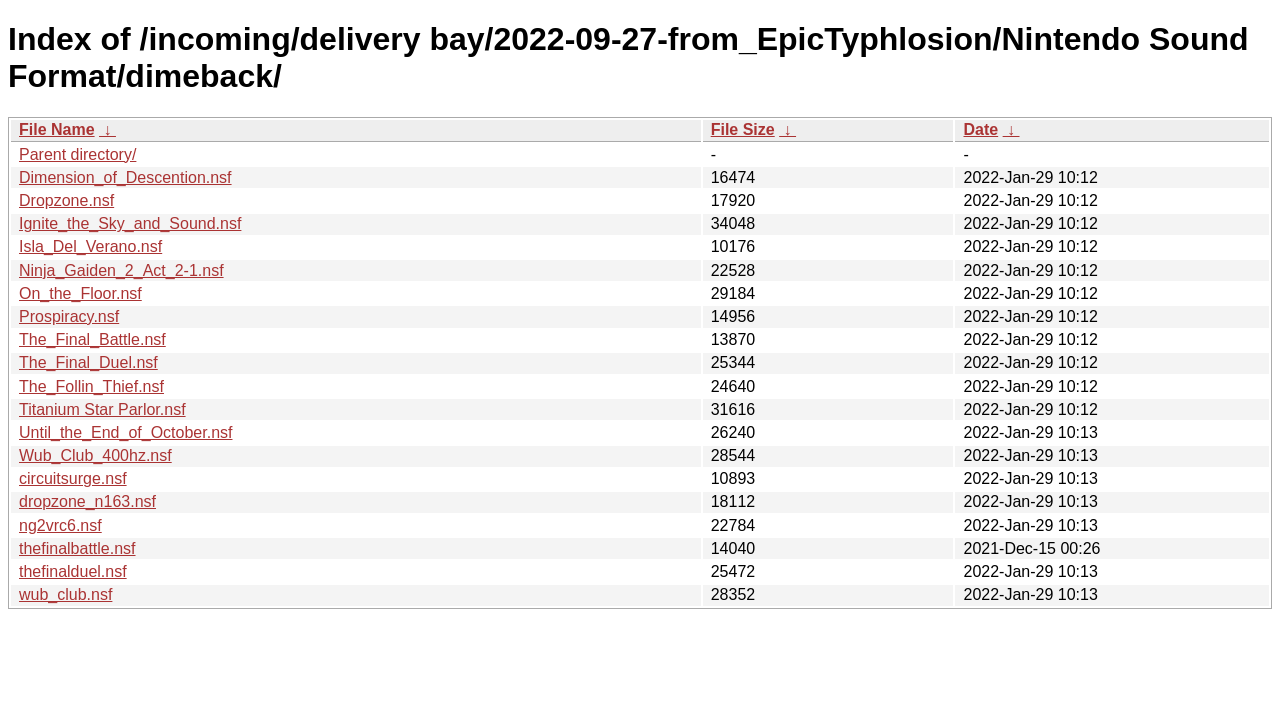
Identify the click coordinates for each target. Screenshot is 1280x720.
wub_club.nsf (65, 594)
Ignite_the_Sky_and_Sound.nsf (130, 223)
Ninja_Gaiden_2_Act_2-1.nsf (121, 270)
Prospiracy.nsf (69, 316)
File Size (743, 129)
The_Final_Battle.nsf (92, 339)
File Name (57, 129)
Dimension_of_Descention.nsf (125, 177)
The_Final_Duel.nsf (88, 362)
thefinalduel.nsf (73, 571)
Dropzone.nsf (66, 200)
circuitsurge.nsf (73, 478)
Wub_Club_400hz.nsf (95, 455)
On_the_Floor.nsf (80, 293)
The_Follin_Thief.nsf (91, 386)
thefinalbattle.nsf (77, 548)
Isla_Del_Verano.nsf (90, 246)
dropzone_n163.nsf (87, 501)
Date (980, 129)
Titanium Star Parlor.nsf (102, 409)
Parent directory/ (77, 154)
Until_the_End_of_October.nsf (125, 432)
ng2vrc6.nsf (60, 525)
